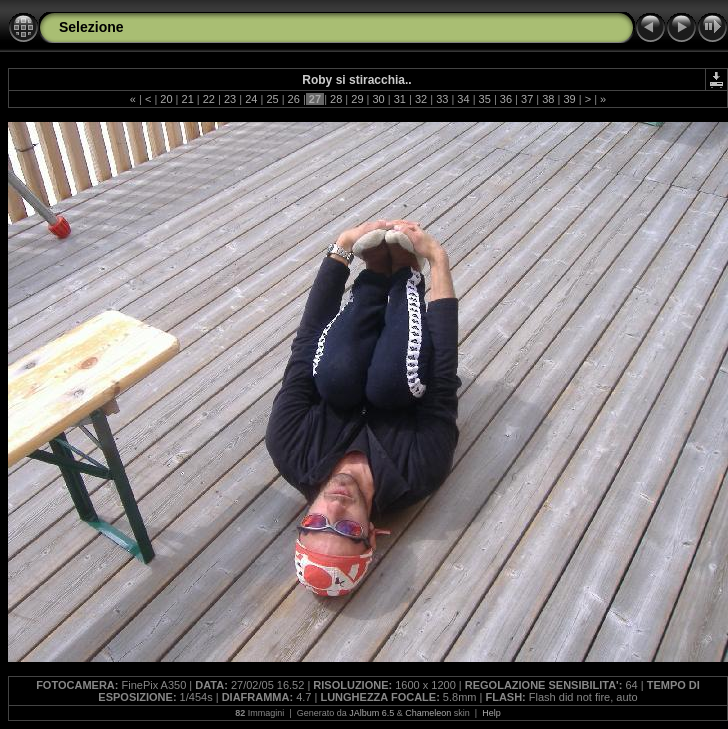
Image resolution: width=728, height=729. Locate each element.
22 (209, 99)
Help (491, 713)
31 (400, 99)
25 (272, 99)
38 (548, 99)
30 (378, 99)
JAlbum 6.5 (371, 713)
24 (251, 99)
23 (230, 99)
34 (463, 99)
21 (187, 99)
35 (485, 99)
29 (357, 99)
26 (294, 99)
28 (336, 99)
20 (166, 99)
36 (506, 99)
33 (442, 99)
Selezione (91, 27)
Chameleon (428, 713)
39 (569, 99)
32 (421, 99)
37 (527, 99)
